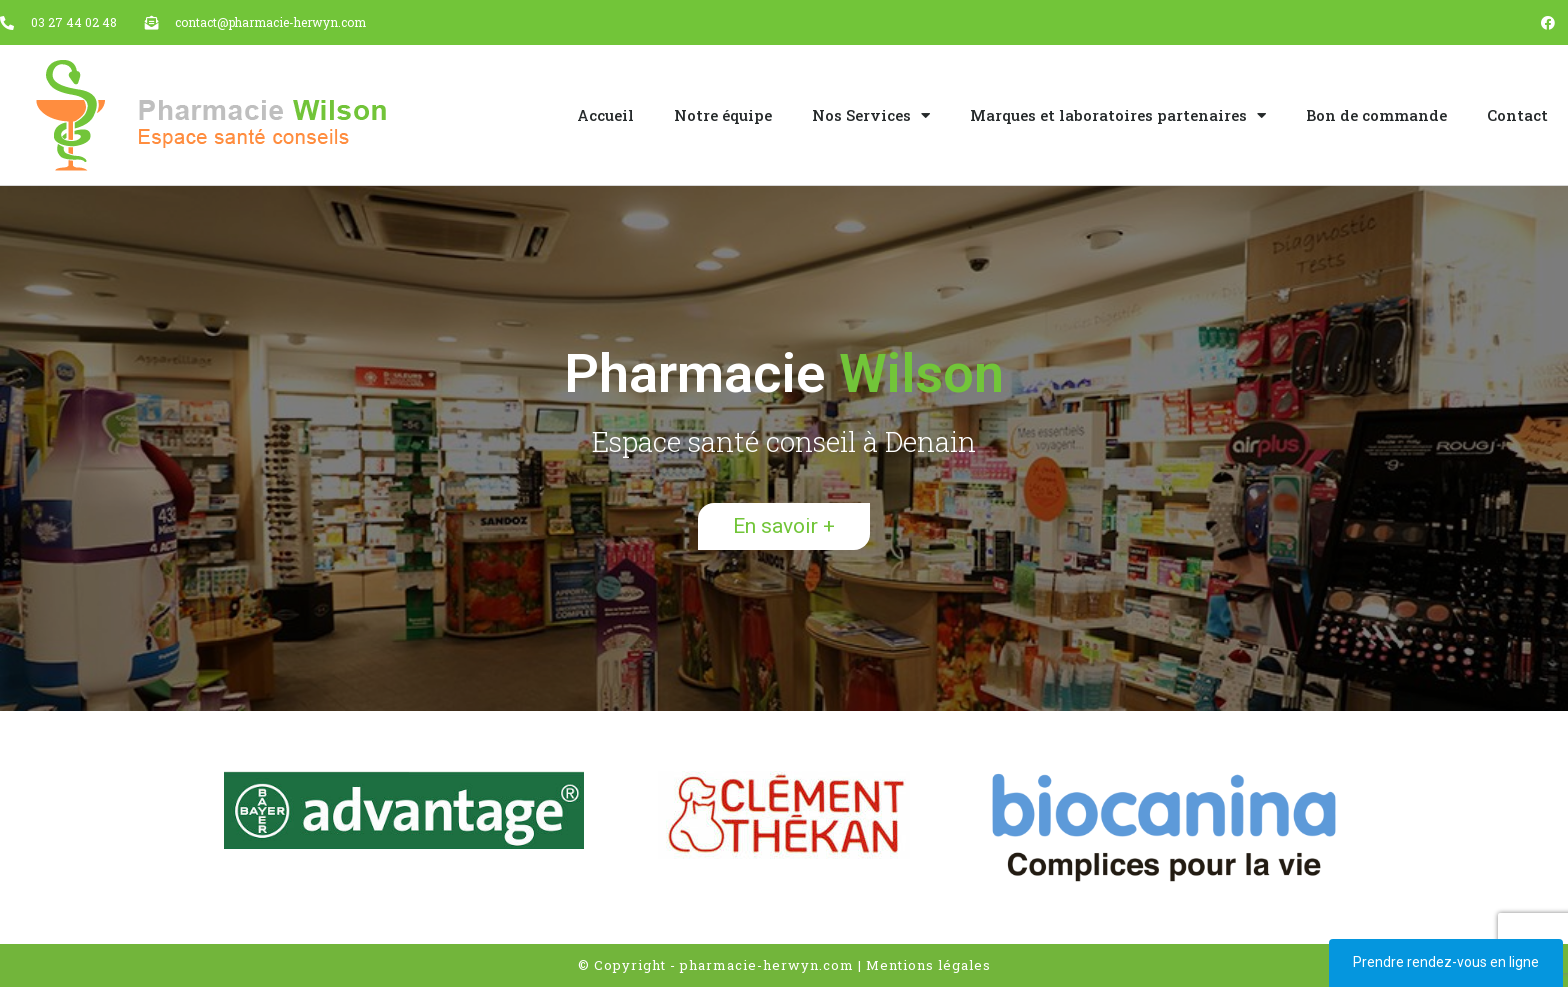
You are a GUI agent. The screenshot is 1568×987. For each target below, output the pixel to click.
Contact (1517, 115)
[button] (784, 526)
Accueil (605, 115)
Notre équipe (723, 115)
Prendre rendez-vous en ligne (1446, 962)
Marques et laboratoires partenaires (1118, 115)
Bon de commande (1376, 115)
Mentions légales (928, 965)
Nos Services (871, 115)
